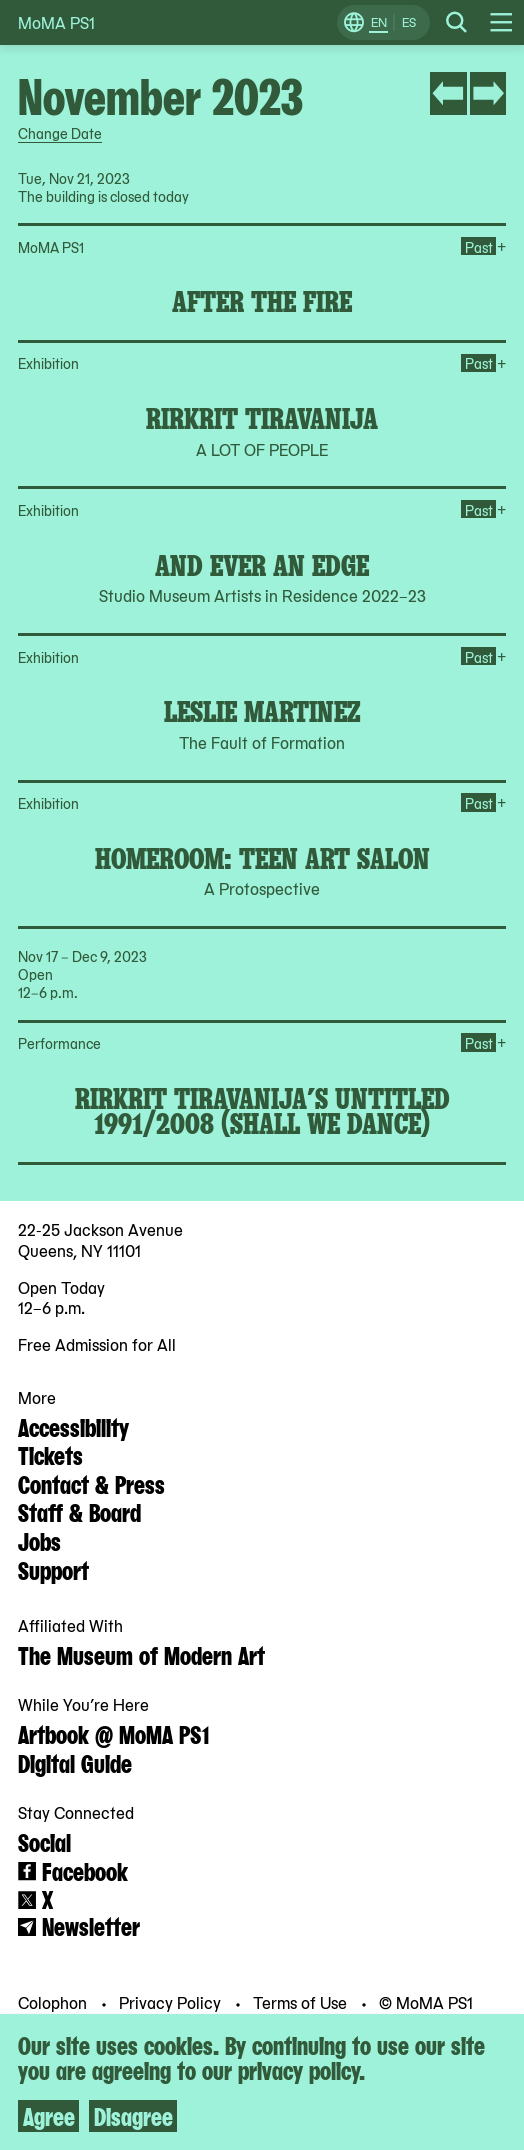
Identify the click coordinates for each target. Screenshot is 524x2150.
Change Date (60, 133)
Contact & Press (91, 1483)
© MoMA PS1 (426, 2002)
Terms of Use (302, 2002)
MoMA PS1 (56, 22)
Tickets (50, 1454)
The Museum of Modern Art (141, 1654)
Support (53, 1569)
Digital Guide (75, 1762)
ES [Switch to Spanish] (409, 22)
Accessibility (73, 1426)
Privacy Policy (172, 2002)
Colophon (54, 2002)
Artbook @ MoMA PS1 (113, 1733)
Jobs (39, 1540)
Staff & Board (79, 1511)
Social (44, 1841)
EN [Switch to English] (379, 22)
